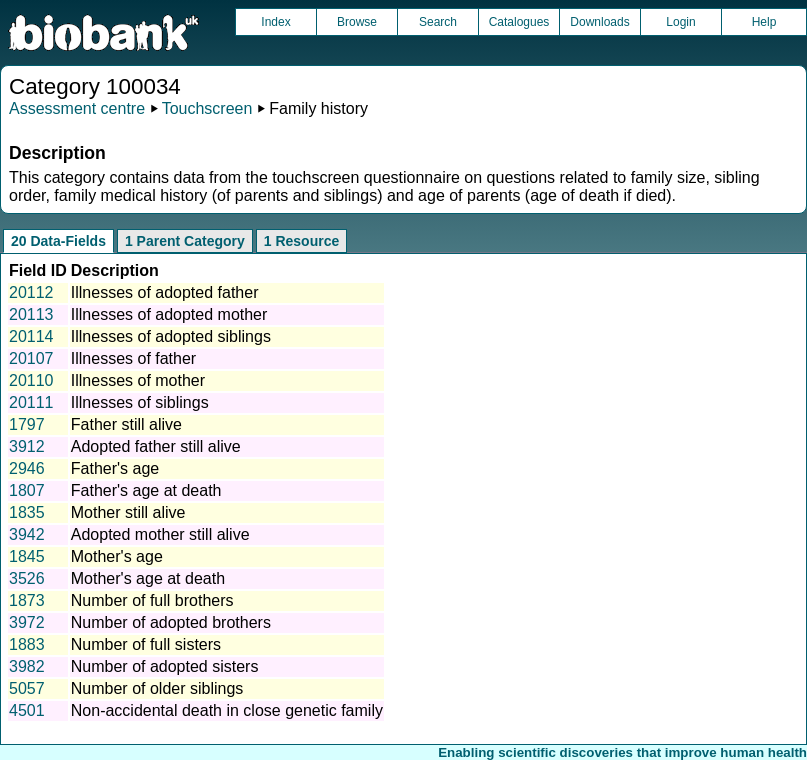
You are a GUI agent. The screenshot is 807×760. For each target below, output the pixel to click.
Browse (357, 22)
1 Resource (301, 241)
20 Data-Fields (58, 241)
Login (680, 22)
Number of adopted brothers (171, 622)
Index (275, 22)
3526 (27, 578)
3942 (27, 534)
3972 (27, 622)
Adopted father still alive (156, 446)
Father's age (115, 468)
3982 (27, 666)
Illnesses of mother (138, 380)
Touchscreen (207, 108)
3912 (27, 446)
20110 (31, 380)
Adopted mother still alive (160, 534)
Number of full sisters (146, 644)
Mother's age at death (148, 578)
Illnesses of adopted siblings (171, 336)
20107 (31, 358)
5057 (27, 688)
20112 (31, 292)
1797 (27, 424)
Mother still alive (128, 512)
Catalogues (519, 22)
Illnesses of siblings (140, 402)
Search (438, 22)
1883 (27, 644)
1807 (27, 490)
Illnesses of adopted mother (169, 314)
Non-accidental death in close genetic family (227, 710)
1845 (27, 556)
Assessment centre (77, 108)
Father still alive (126, 424)
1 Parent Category (185, 241)
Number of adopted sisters (165, 666)
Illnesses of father (133, 358)
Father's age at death (146, 490)
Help (764, 22)
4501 (27, 710)
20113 (31, 314)
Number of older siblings (157, 688)
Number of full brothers (152, 600)
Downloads (599, 22)
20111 (31, 402)
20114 (31, 336)
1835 (27, 512)
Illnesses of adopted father (165, 292)
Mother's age (117, 556)
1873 (27, 600)
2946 (27, 468)
